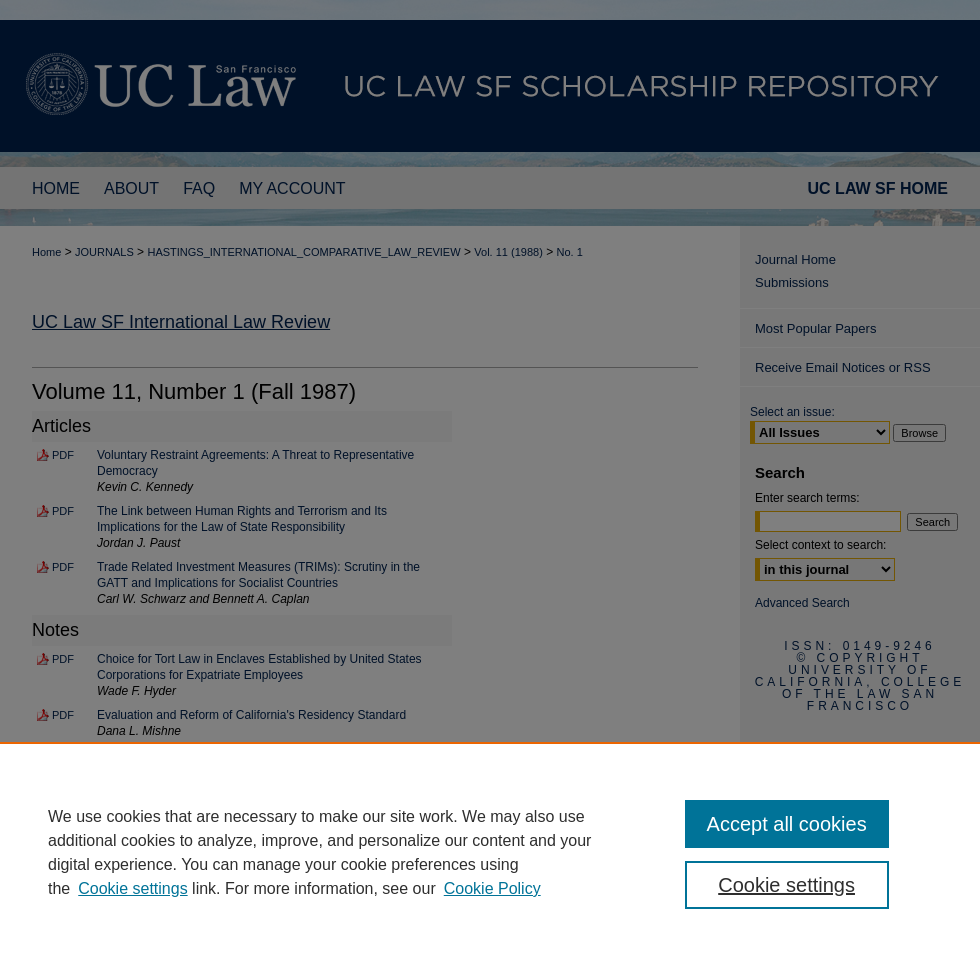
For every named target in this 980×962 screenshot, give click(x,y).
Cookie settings (132, 888)
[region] (490, 852)
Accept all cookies (787, 824)
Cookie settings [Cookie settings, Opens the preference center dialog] (786, 885)
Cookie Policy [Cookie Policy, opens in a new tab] (492, 888)
